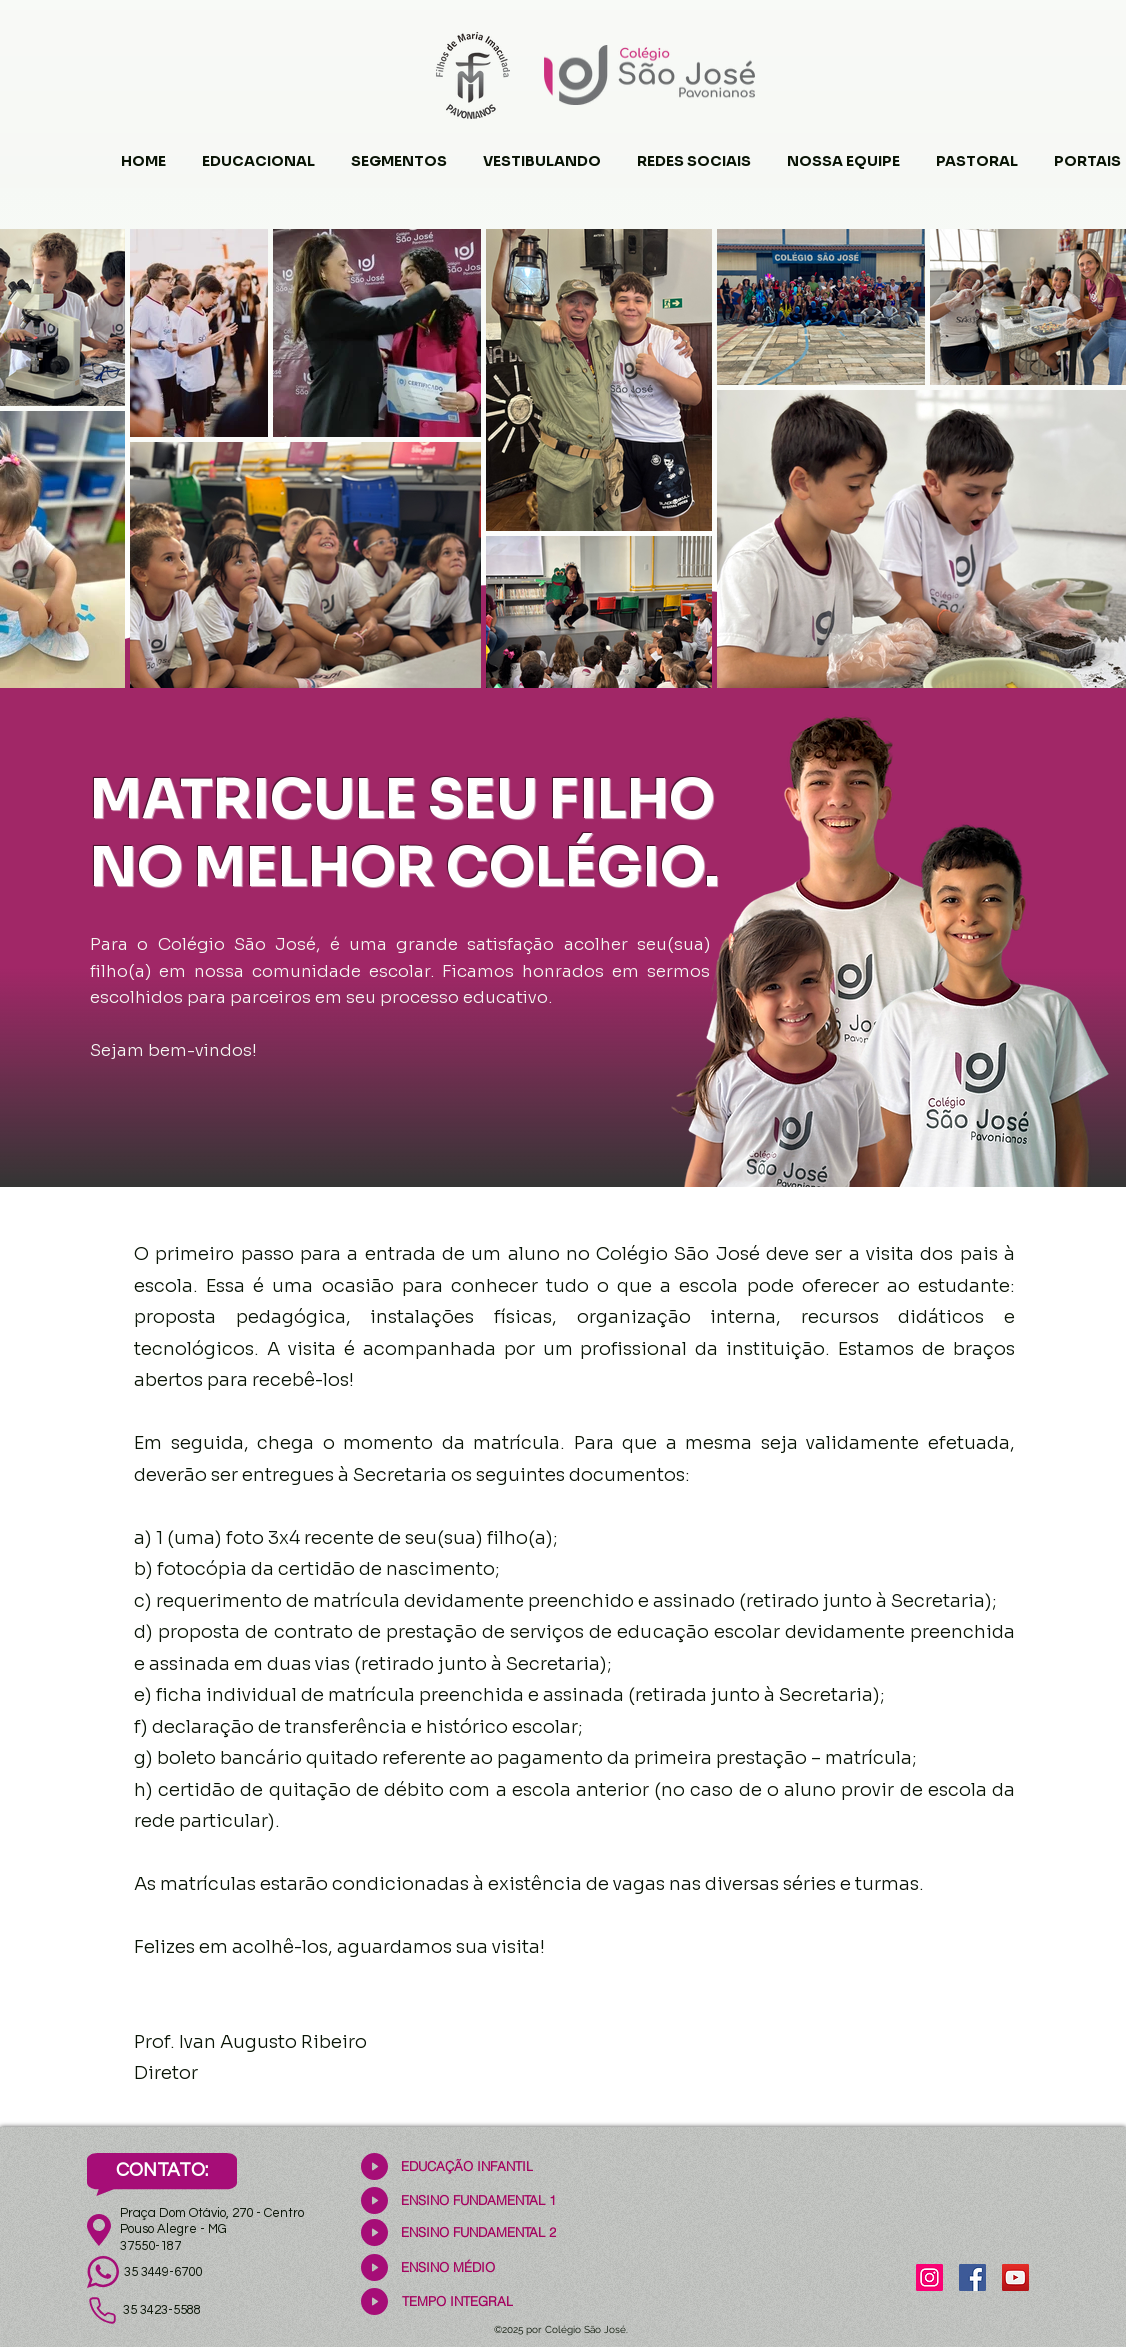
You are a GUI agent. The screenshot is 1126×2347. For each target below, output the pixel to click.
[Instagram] (929, 2277)
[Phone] (102, 2311)
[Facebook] (972, 2277)
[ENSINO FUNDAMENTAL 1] (478, 2200)
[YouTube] (1015, 2277)
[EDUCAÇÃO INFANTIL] (466, 2166)
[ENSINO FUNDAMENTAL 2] (478, 2232)
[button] (258, 152)
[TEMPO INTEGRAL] (457, 2301)
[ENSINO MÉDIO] (447, 2267)
